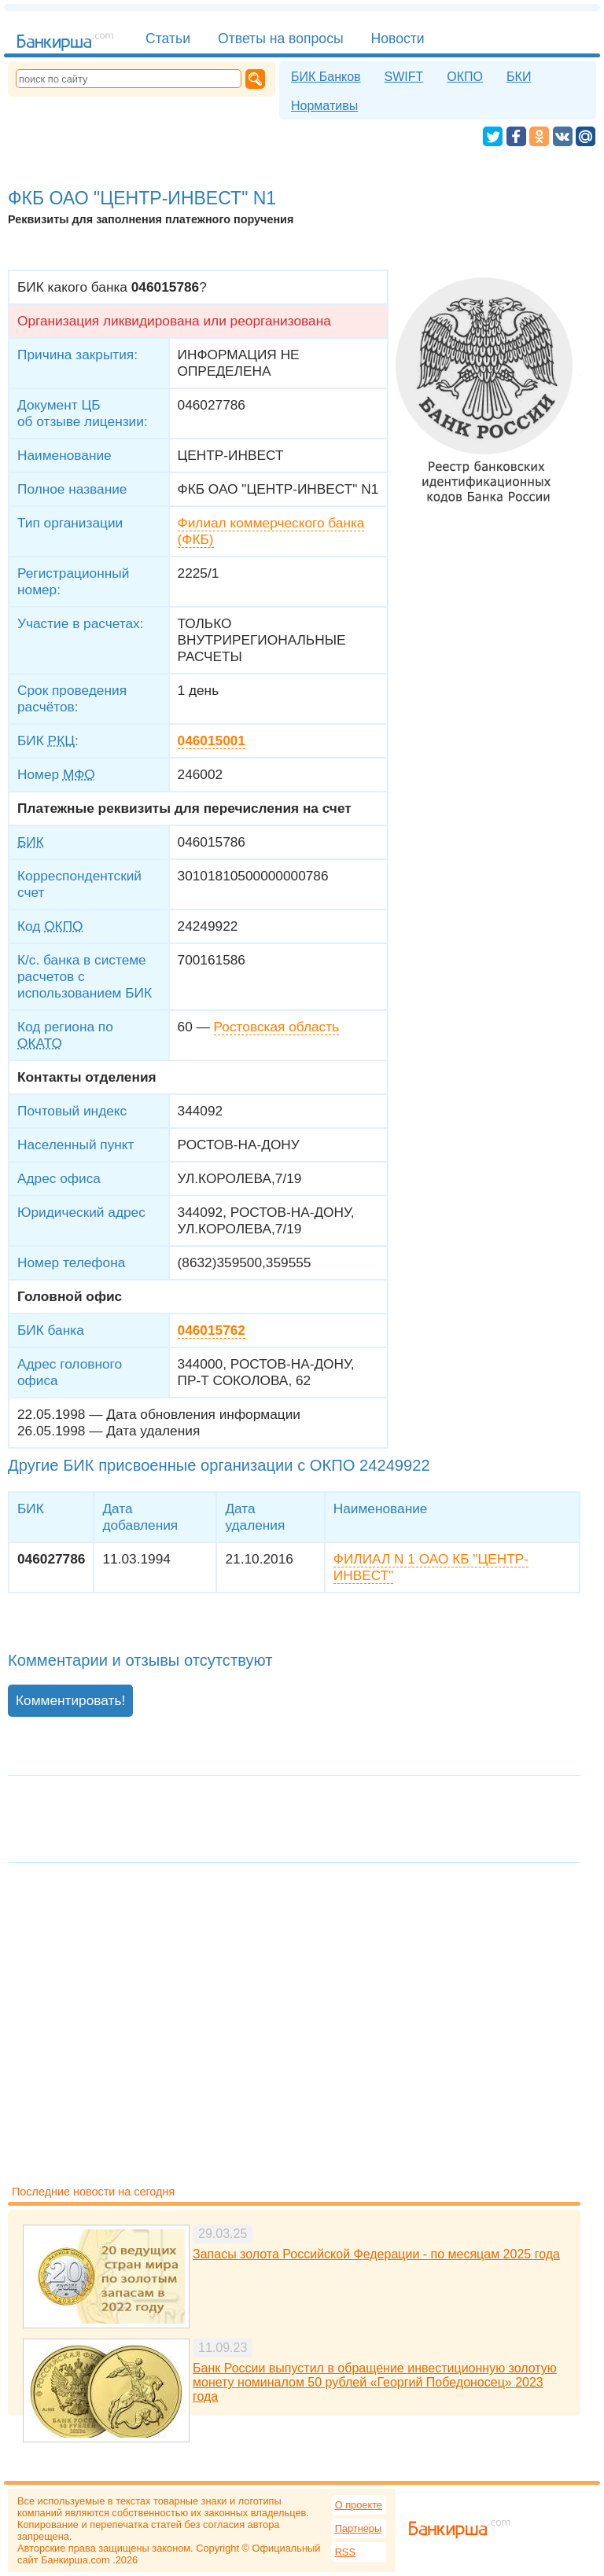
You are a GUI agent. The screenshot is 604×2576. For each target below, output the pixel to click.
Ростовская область (277, 1026)
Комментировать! (70, 1700)
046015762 (211, 1330)
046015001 (211, 740)
